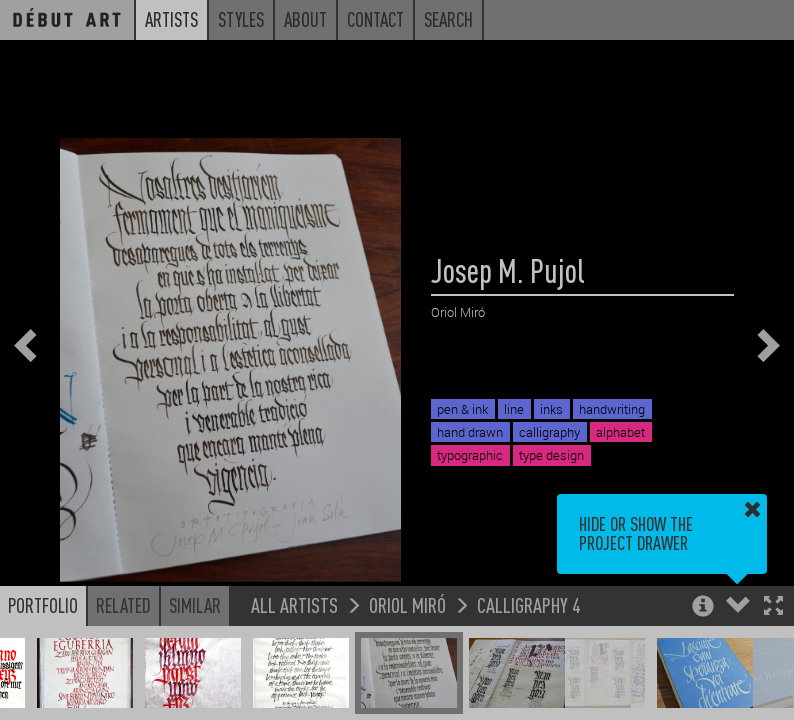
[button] (773, 607)
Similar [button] (195, 605)
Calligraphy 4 (528, 604)
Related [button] (123, 605)
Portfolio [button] (43, 605)
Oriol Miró (407, 604)
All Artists (294, 604)
